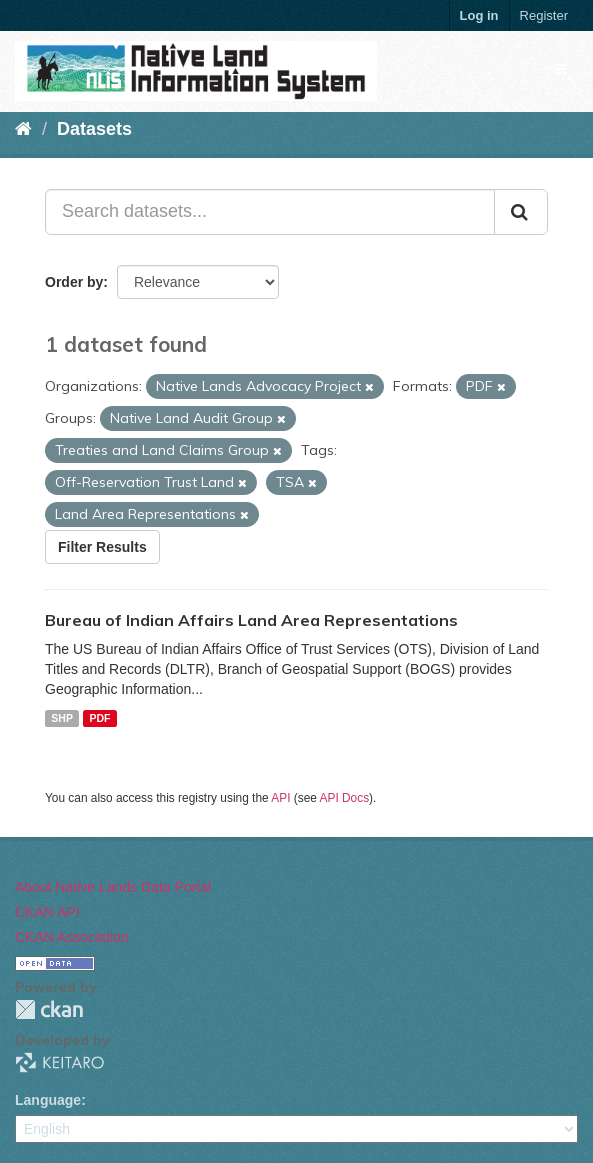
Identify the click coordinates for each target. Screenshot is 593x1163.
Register (544, 15)
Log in (479, 15)
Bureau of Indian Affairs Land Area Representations (251, 620)
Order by (74, 282)
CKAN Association (72, 937)
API (280, 798)
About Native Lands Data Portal (113, 887)
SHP (62, 718)
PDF (99, 718)
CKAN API (47, 912)
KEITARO (60, 1062)
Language (48, 1100)
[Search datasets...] (270, 212)
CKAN (49, 1009)
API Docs (345, 798)
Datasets (94, 129)
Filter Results (102, 547)
